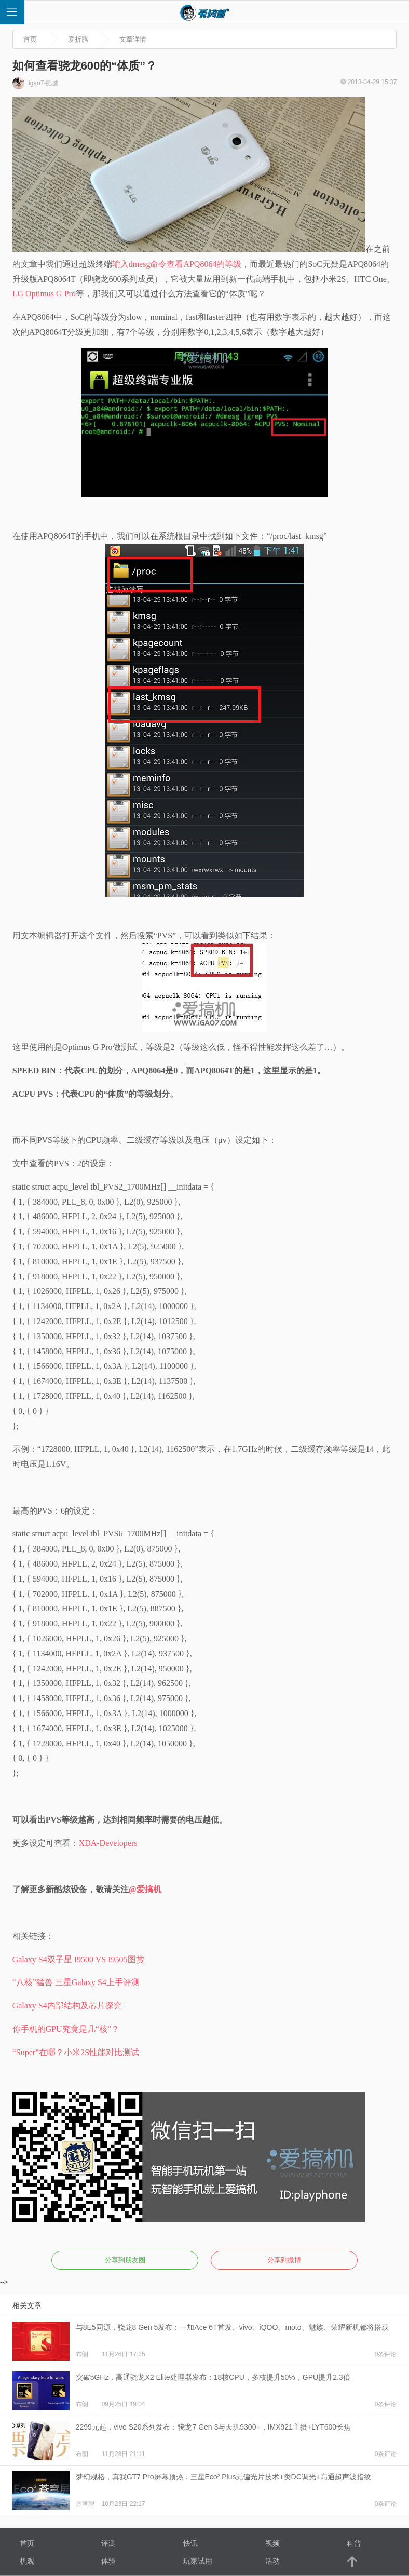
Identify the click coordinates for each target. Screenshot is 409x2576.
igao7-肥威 (35, 83)
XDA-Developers (108, 1843)
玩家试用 (197, 2561)
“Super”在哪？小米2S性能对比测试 (75, 2052)
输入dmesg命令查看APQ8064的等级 (177, 264)
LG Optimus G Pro (44, 293)
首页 (30, 39)
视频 (272, 2543)
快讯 (190, 2543)
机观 (27, 2561)
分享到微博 (284, 2260)
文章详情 (132, 39)
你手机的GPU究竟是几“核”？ (65, 2029)
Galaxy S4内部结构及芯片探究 (67, 2005)
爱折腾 (78, 39)
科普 (354, 2543)
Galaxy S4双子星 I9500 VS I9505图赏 (78, 1959)
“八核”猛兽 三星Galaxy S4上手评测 (76, 1982)
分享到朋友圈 (125, 2260)
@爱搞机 (145, 1889)
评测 (108, 2543)
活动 (272, 2561)
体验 (108, 2561)
